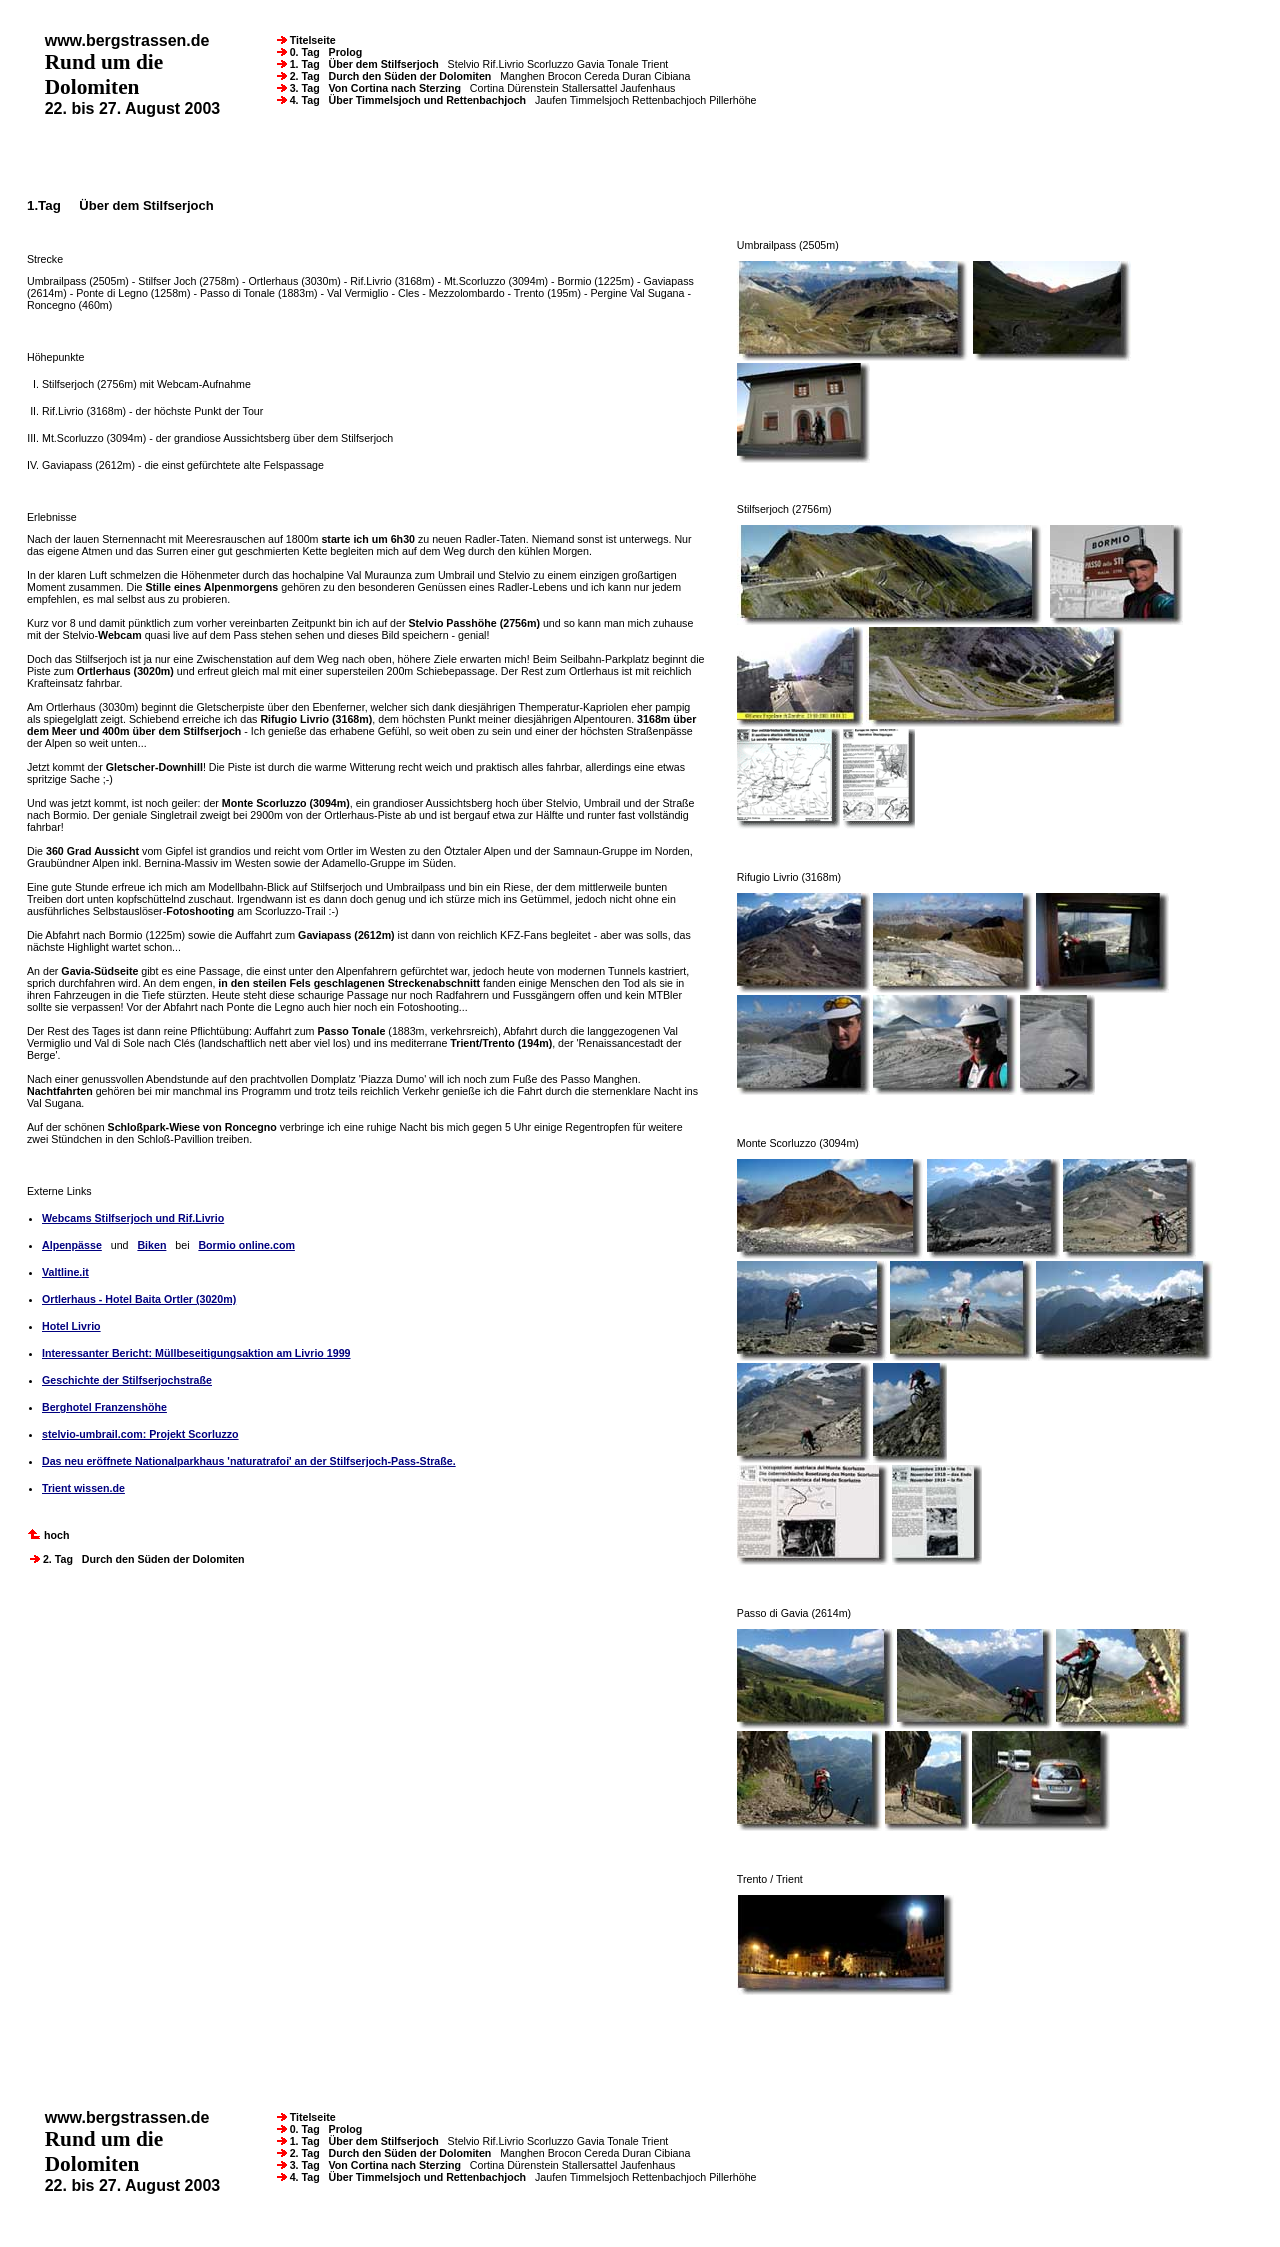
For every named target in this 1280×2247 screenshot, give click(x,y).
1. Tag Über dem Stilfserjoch (359, 64)
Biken (151, 1245)
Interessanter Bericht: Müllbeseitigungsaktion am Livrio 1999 (196, 1353)
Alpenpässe (72, 1245)
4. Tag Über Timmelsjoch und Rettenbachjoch (403, 100)
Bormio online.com (246, 1245)
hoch (48, 1535)
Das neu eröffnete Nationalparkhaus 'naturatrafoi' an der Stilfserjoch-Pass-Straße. (249, 1461)
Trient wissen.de (83, 1488)
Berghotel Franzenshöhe (104, 1407)
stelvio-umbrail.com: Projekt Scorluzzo (140, 1434)
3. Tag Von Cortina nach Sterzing (370, 88)
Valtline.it (65, 1272)
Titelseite (306, 40)
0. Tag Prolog (320, 52)
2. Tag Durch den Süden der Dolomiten (386, 76)
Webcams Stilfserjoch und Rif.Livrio (133, 1218)
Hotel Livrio (71, 1326)
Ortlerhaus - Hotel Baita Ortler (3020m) (139, 1299)
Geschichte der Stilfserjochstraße (127, 1380)
